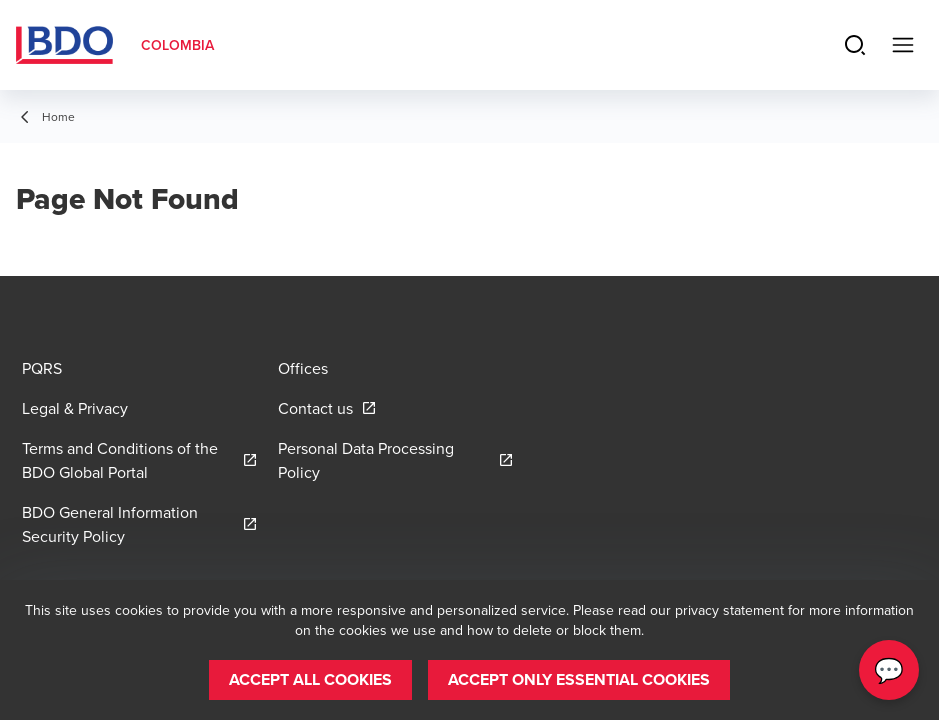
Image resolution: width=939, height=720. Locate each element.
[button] (310, 680)
